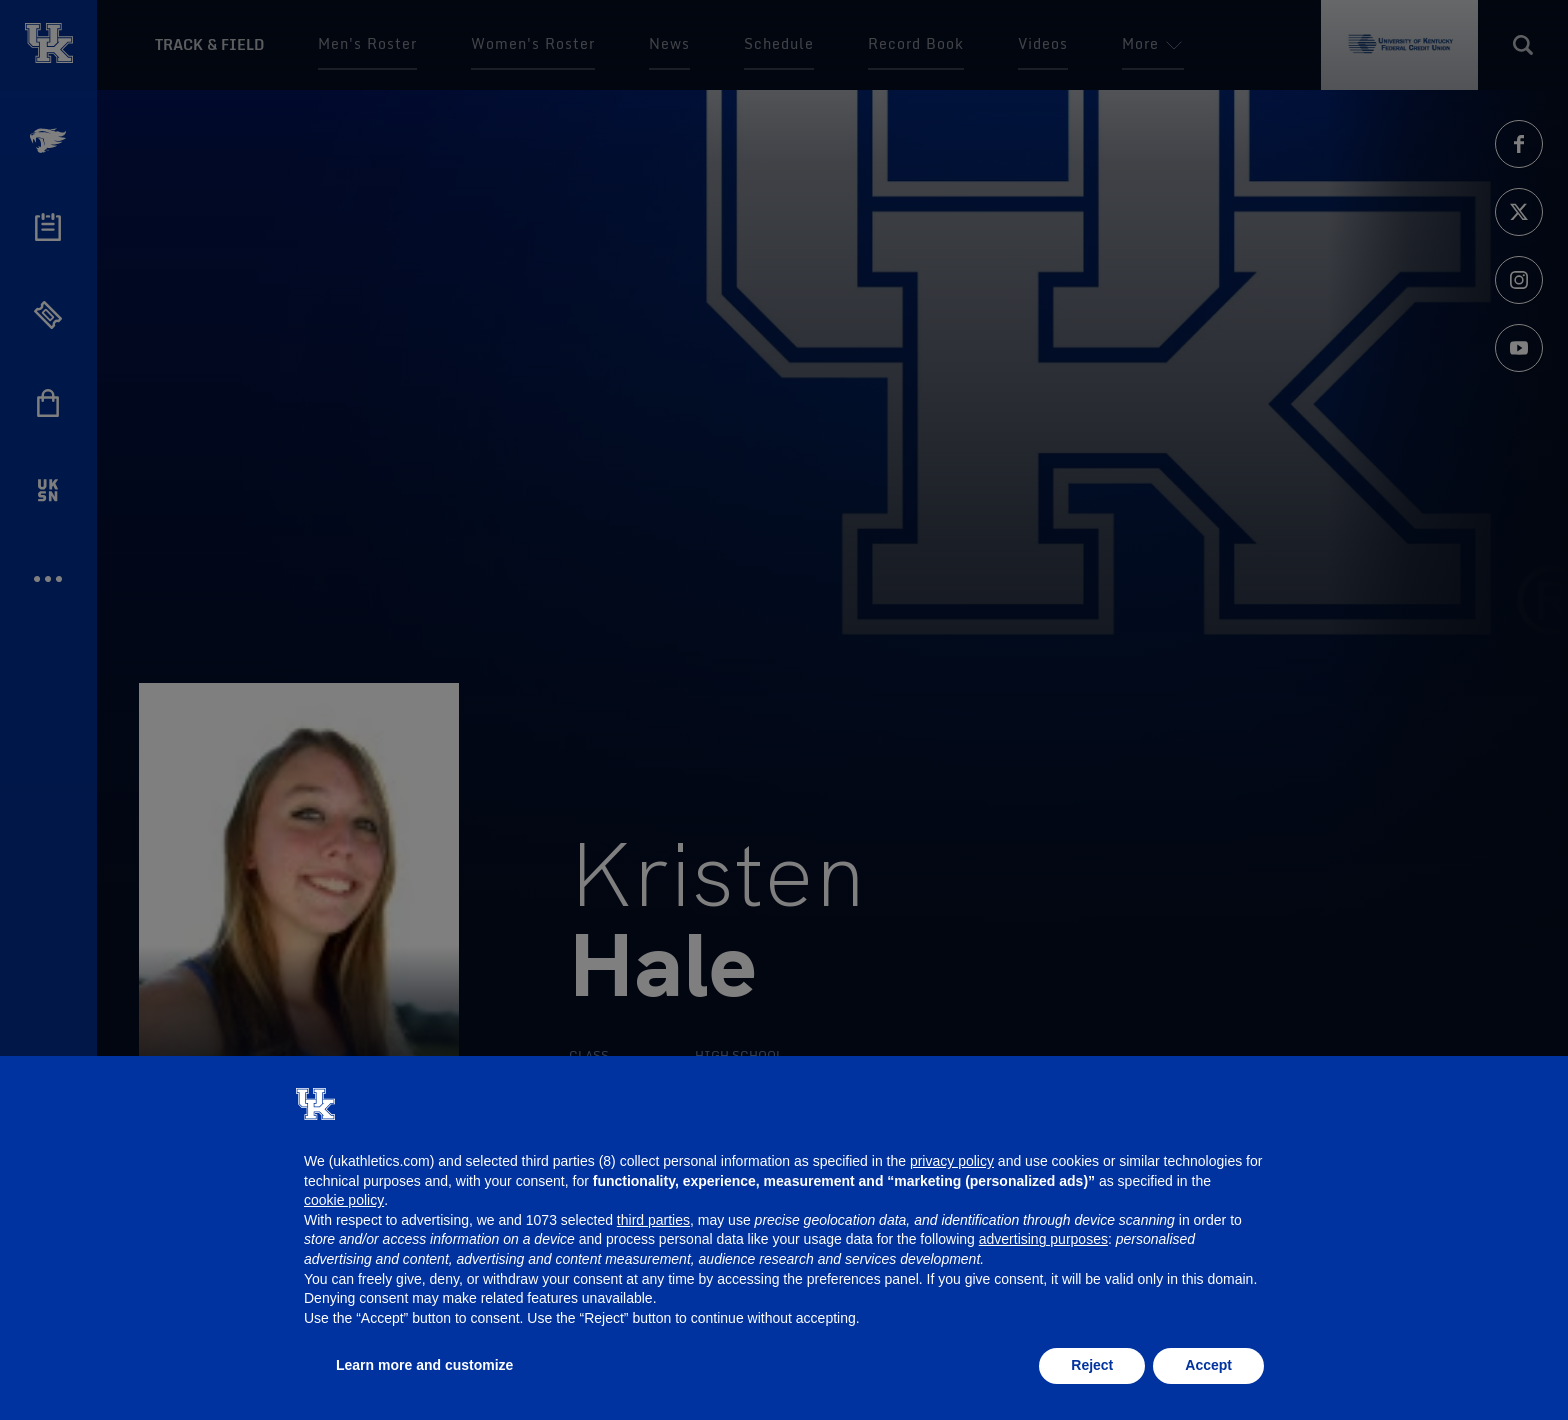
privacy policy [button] (952, 1161)
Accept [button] (1208, 1365)
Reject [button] (1092, 1365)
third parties (653, 1220)
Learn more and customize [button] (424, 1365)
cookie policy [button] (344, 1200)
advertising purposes (1043, 1239)
